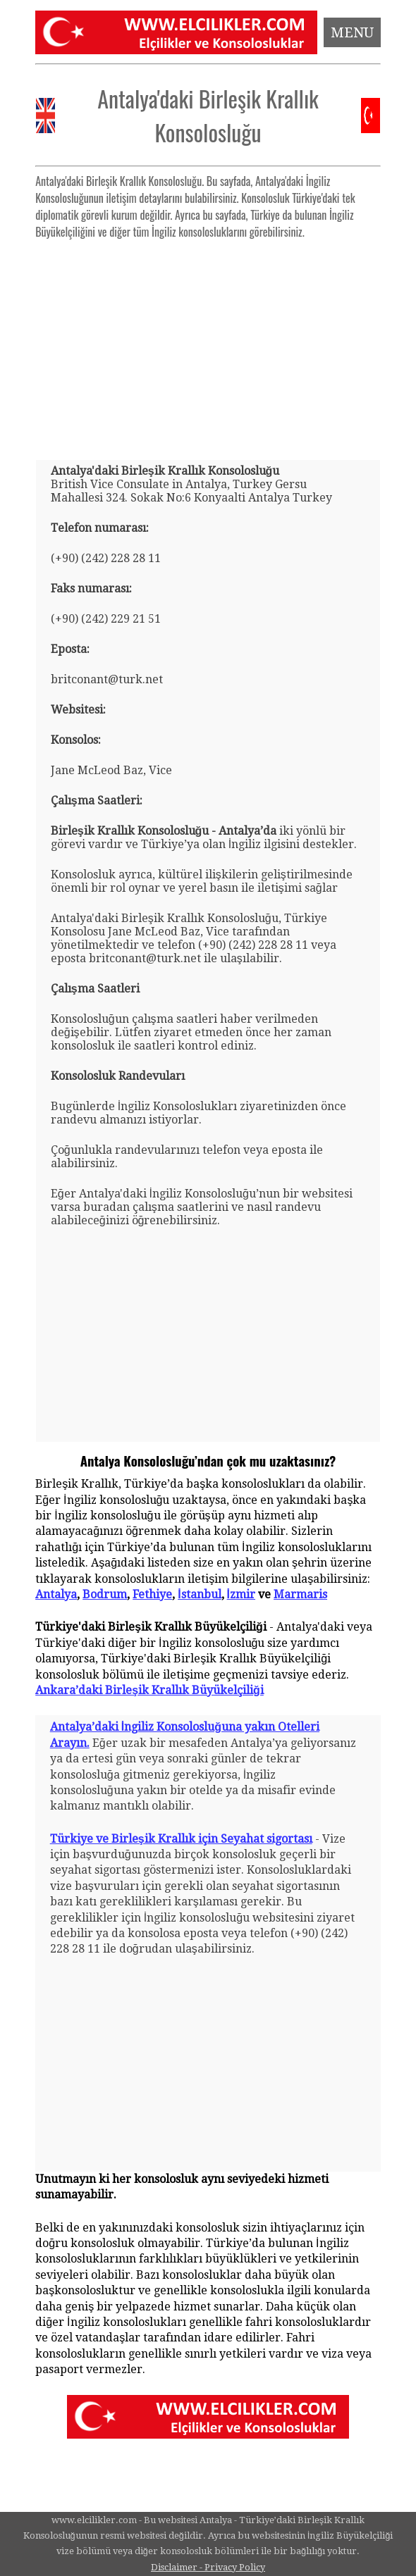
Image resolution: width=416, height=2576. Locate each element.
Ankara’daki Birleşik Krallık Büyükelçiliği (149, 1690)
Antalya (56, 1594)
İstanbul (199, 1594)
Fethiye (152, 1594)
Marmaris (300, 1594)
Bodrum (104, 1594)
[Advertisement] (208, 343)
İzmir (241, 1594)
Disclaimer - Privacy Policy (208, 2567)
